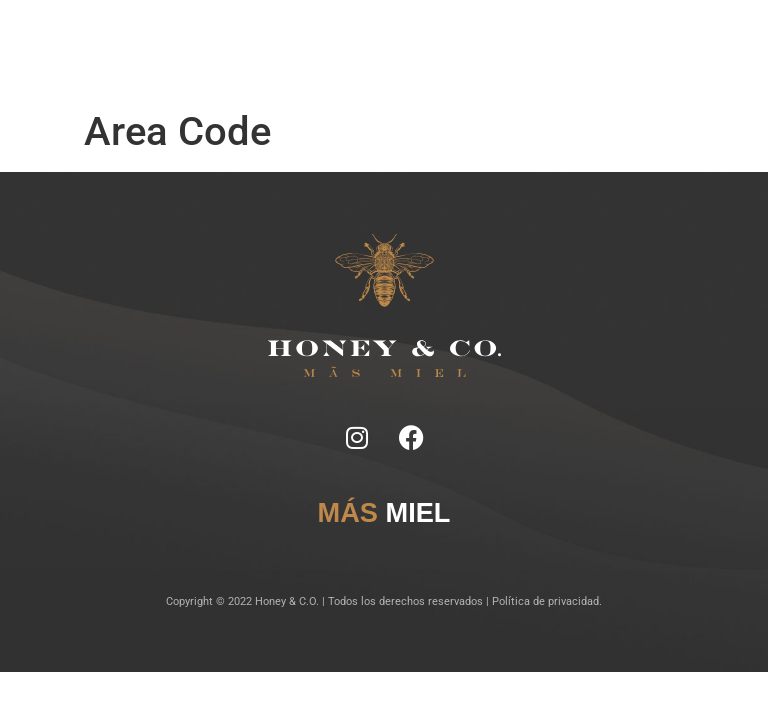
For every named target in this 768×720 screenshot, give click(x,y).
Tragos (391, 39)
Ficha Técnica (335, 39)
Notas (283, 39)
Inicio (249, 39)
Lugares (433, 39)
